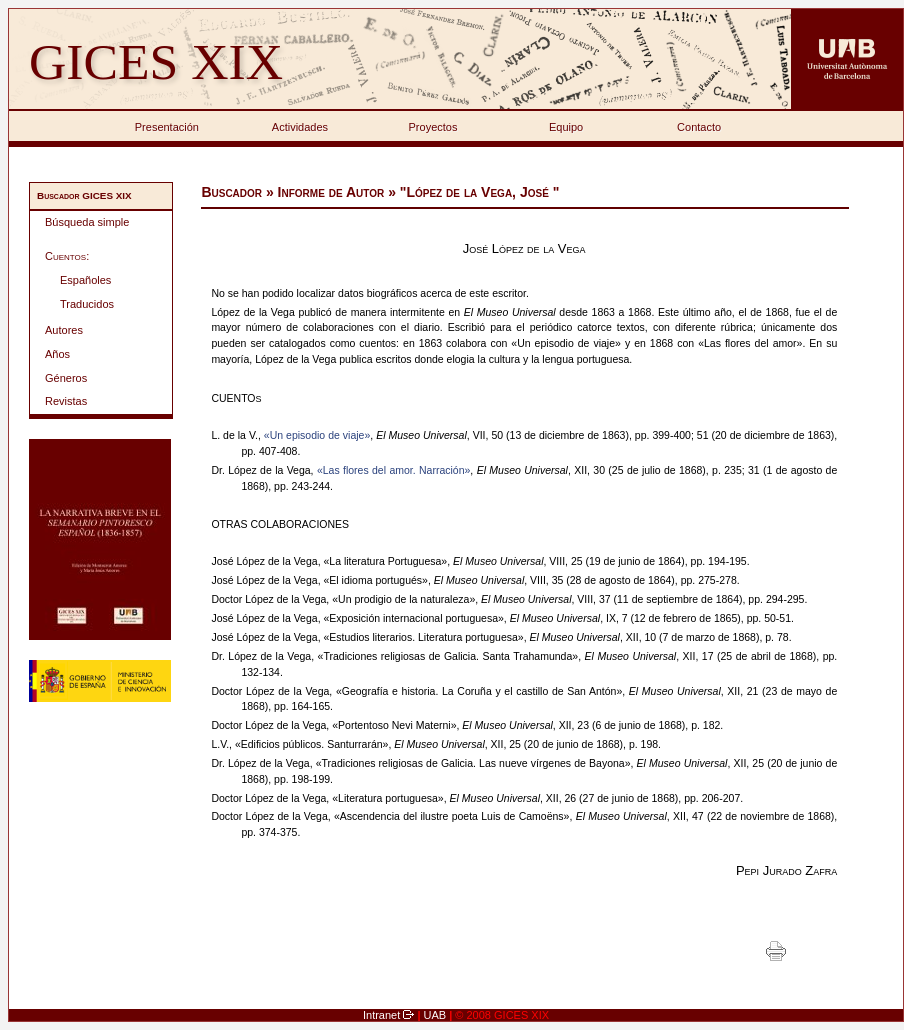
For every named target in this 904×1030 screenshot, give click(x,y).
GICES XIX (156, 61)
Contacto (699, 127)
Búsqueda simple (87, 222)
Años (57, 354)
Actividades (300, 127)
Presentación (167, 127)
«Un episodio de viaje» (317, 435)
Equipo (566, 127)
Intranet (383, 1015)
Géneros (66, 378)
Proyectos (433, 127)
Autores (64, 330)
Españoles (85, 280)
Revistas (66, 401)
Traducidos (87, 304)
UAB (437, 1015)
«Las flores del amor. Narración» (393, 470)
